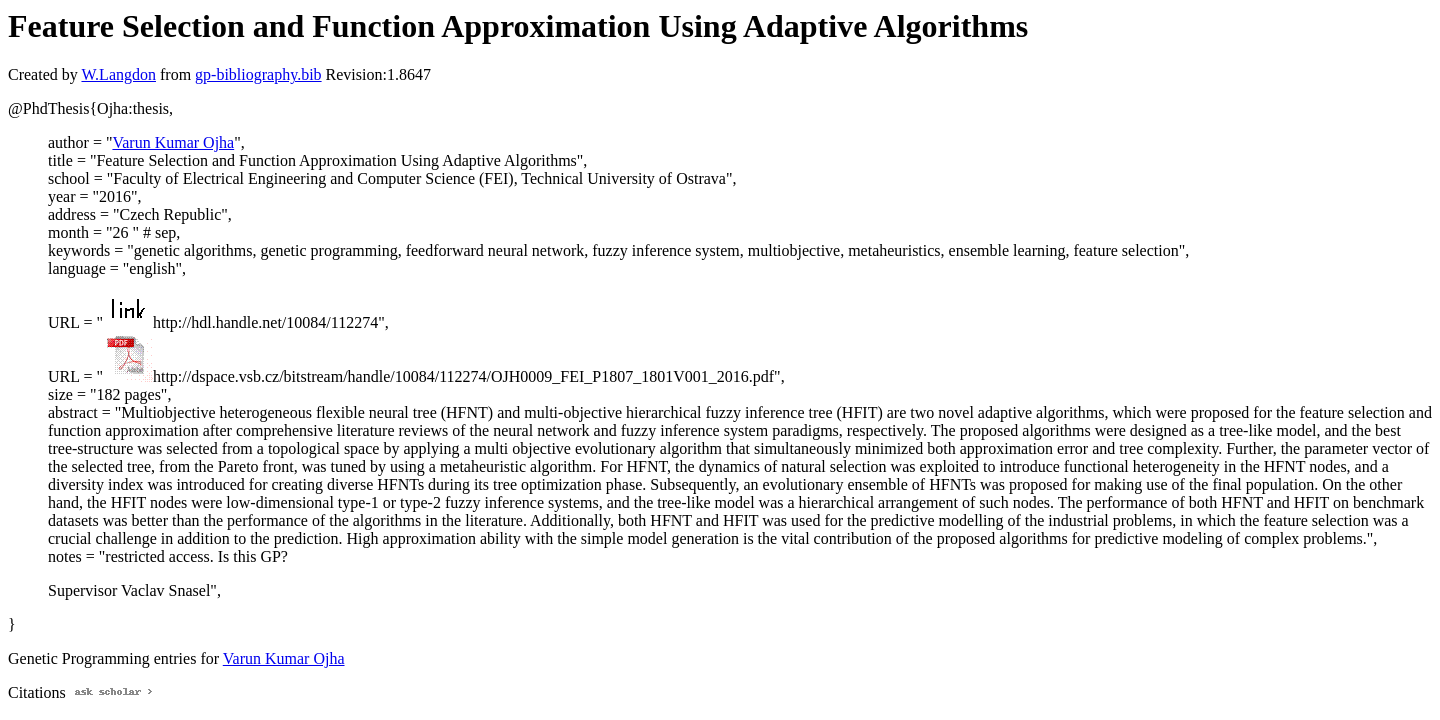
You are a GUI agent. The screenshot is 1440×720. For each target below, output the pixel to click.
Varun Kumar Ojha (173, 142)
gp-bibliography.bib (258, 74)
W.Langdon (118, 74)
